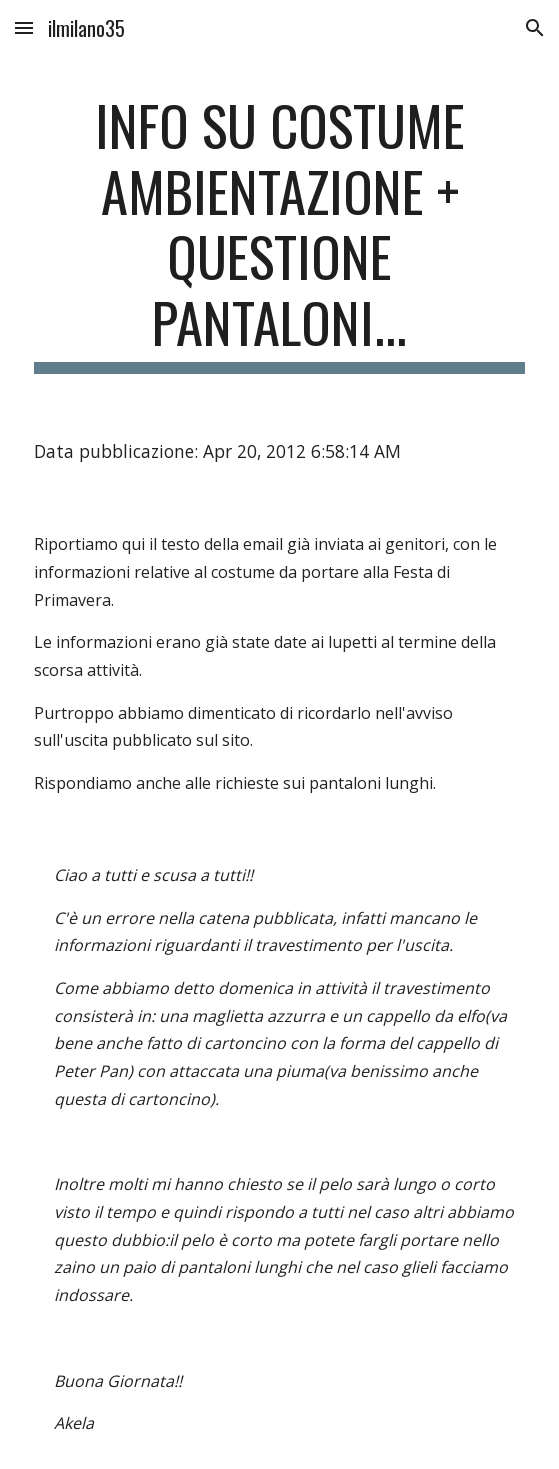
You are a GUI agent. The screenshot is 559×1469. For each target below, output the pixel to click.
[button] (24, 27)
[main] (279, 233)
